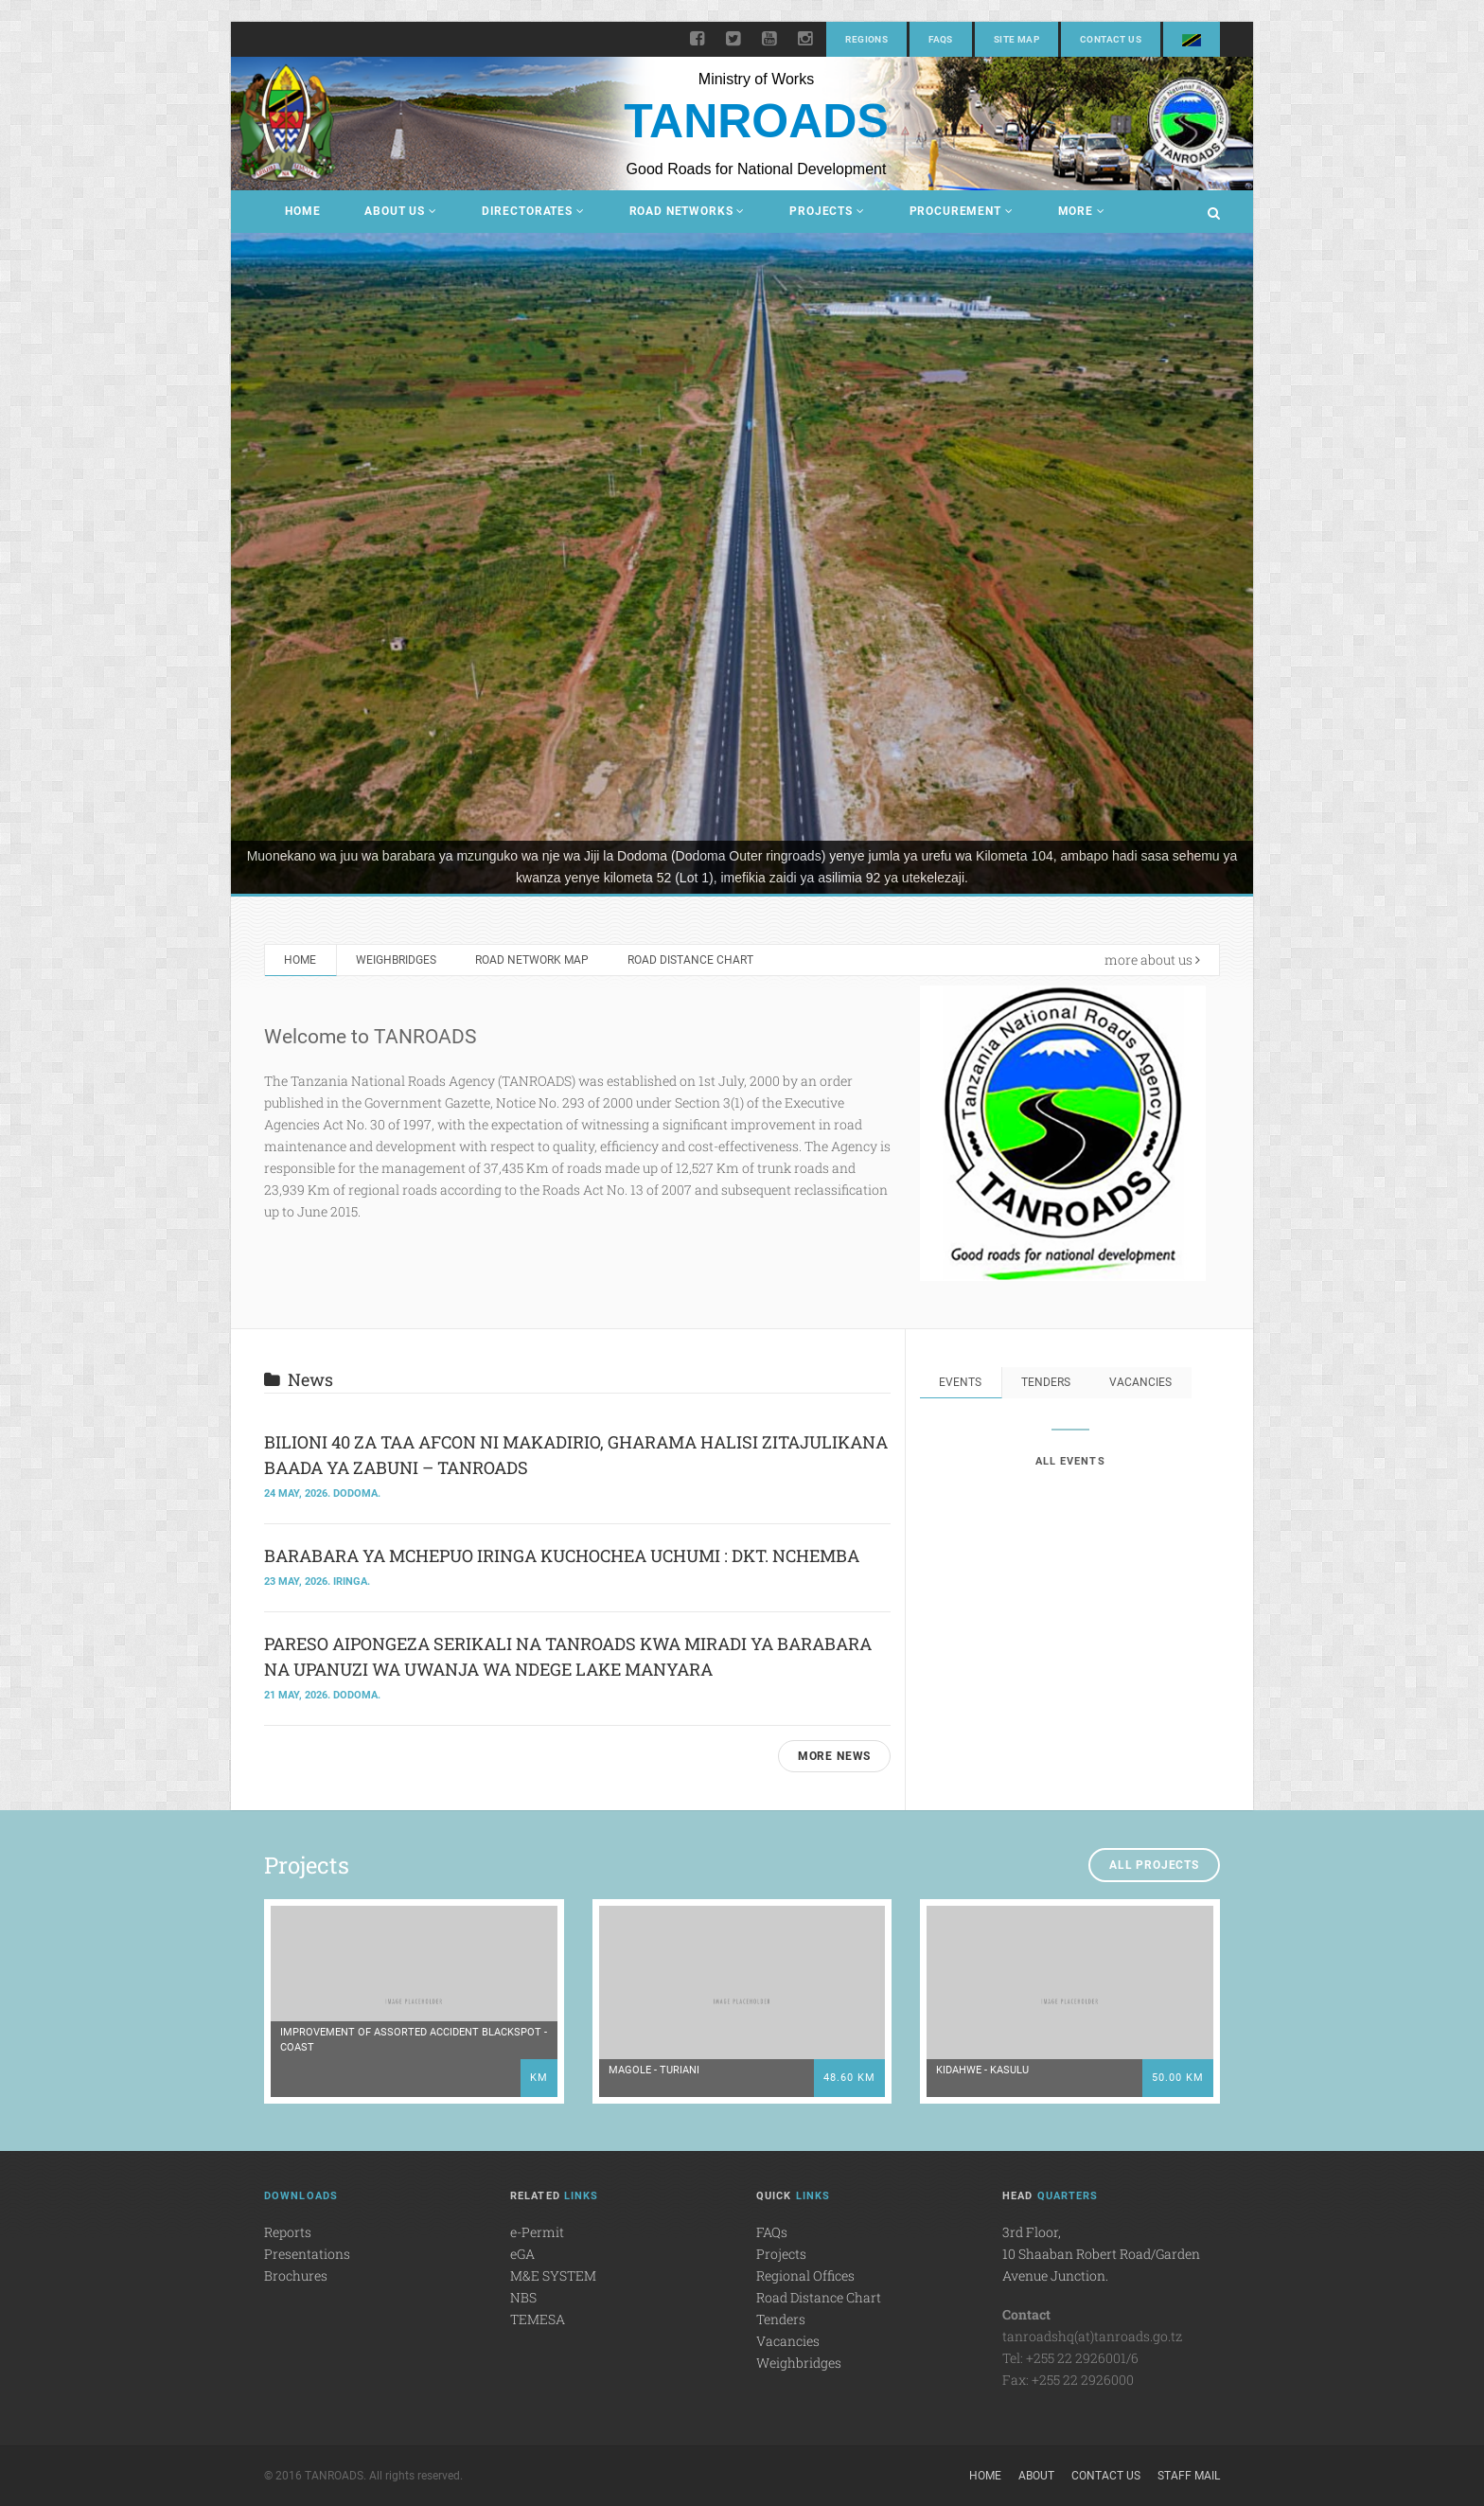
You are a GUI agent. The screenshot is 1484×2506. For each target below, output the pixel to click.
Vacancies (1141, 1382)
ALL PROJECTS (1154, 1865)
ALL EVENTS (1070, 1461)
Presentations (307, 2254)
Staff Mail (1188, 2475)
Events (960, 1382)
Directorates (533, 211)
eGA (522, 2254)
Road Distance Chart (692, 960)
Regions (866, 39)
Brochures (295, 2275)
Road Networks (687, 211)
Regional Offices (805, 2275)
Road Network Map (533, 960)
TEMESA (537, 2319)
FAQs (940, 39)
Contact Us (1110, 39)
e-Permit (537, 2232)
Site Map (1016, 39)
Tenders (1045, 1382)
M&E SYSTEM (553, 2275)
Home (302, 211)
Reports (287, 2232)
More (1081, 211)
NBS (523, 2297)
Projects (826, 211)
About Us (400, 211)
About (1036, 2475)
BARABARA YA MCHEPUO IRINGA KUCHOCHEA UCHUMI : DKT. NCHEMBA (561, 1555)
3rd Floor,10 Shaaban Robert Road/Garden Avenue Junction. (1101, 2253)
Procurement (962, 211)
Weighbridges (396, 960)
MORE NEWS (835, 1756)
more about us (1152, 960)
